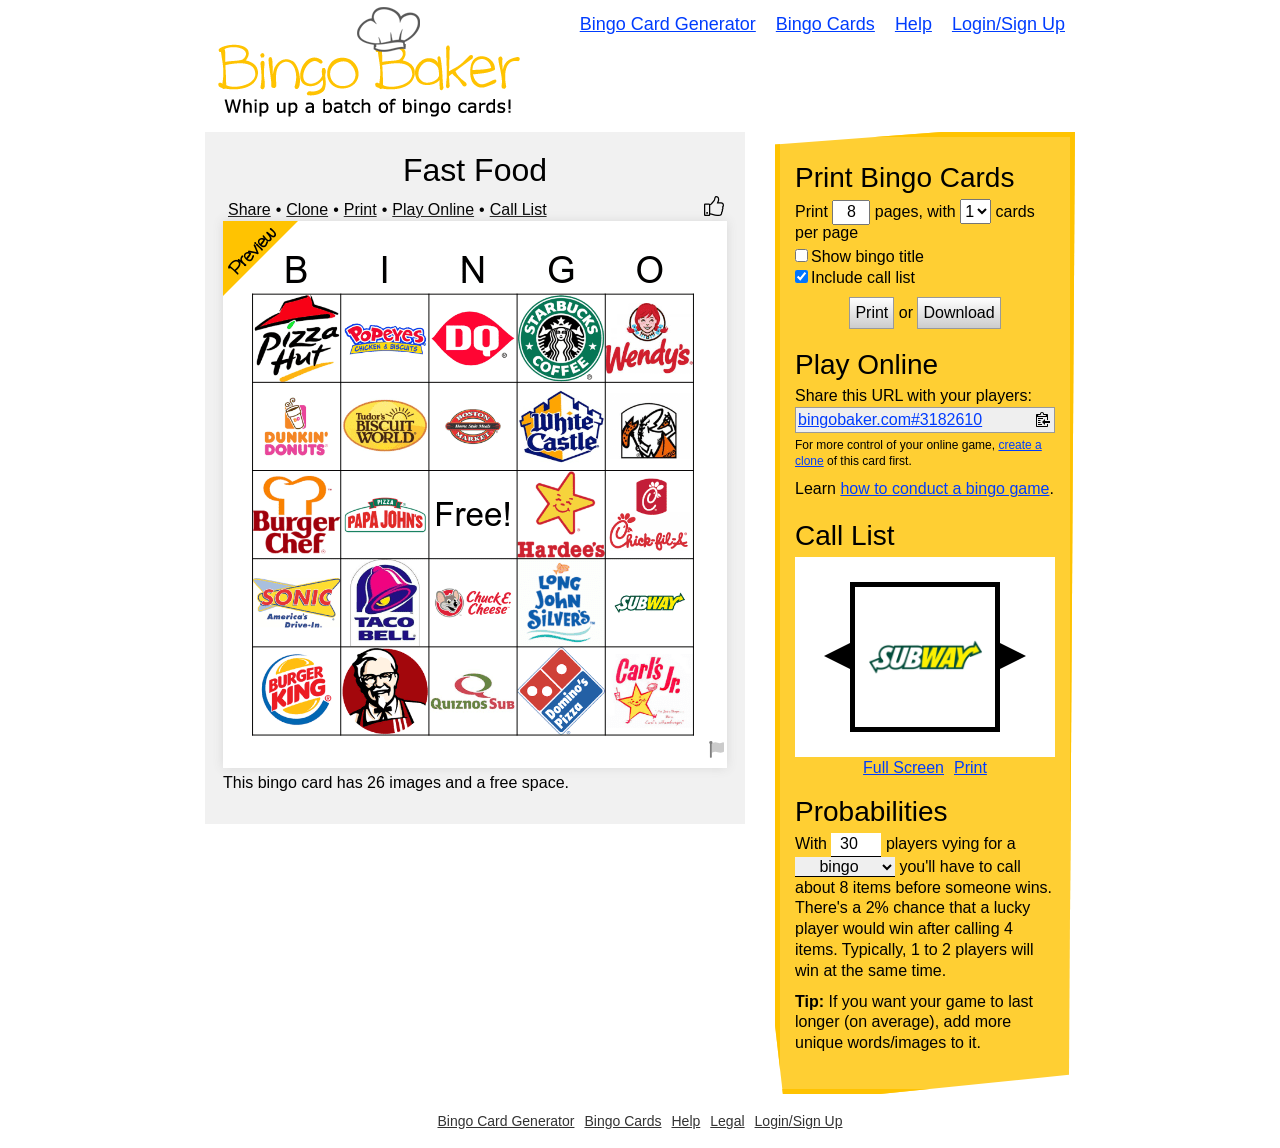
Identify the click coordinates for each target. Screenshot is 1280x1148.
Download (958, 312)
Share (249, 209)
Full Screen (903, 768)
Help (913, 24)
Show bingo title (859, 256)
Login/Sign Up (1008, 24)
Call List (518, 209)
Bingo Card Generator (668, 24)
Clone (307, 209)
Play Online (433, 209)
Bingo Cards (825, 24)
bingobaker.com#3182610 (890, 419)
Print (360, 209)
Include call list (855, 277)
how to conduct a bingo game (944, 488)
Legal (727, 1121)
